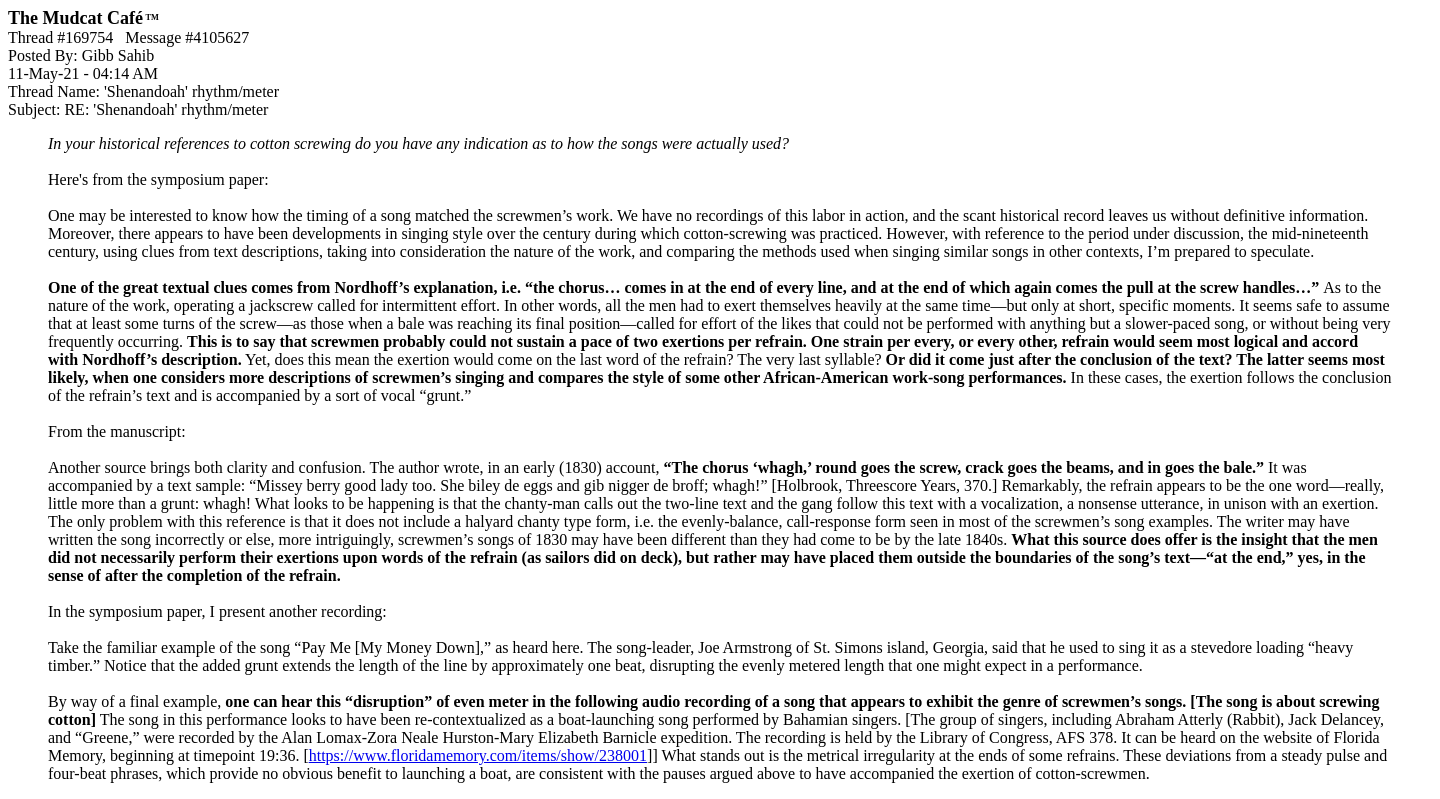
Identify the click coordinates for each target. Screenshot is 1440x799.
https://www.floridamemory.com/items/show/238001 (478, 755)
